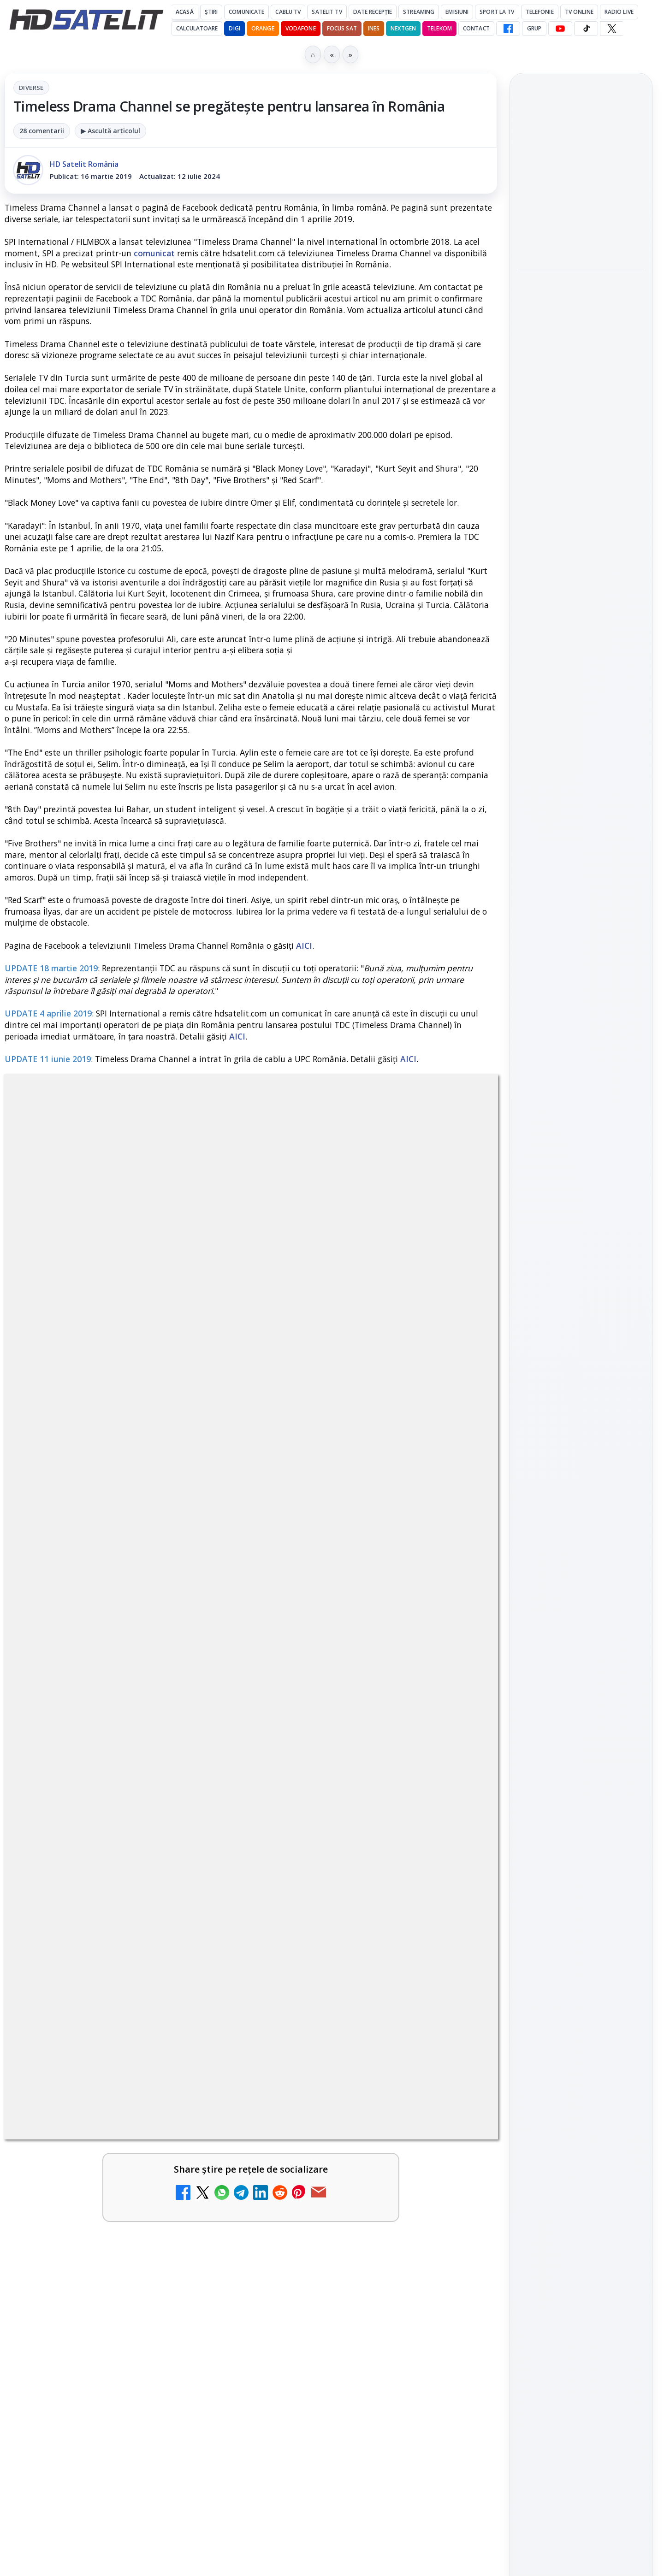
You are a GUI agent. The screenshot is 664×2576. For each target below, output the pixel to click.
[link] (581, 213)
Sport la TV (497, 12)
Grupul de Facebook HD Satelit (581, 1295)
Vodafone (300, 28)
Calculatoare (197, 28)
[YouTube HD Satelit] (560, 28)
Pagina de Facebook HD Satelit (581, 1258)
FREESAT (564, 1553)
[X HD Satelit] (611, 28)
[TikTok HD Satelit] (586, 28)
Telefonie (540, 12)
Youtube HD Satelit (581, 1352)
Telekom (439, 28)
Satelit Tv (327, 12)
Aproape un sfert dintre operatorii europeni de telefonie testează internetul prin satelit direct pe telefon (578, 179)
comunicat (154, 253)
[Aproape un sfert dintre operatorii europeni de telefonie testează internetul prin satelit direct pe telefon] (581, 245)
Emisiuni (456, 12)
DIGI (234, 28)
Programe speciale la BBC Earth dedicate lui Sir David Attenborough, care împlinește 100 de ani (579, 320)
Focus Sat (342, 28)
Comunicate (246, 12)
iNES (373, 28)
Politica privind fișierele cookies (581, 1694)
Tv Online (579, 12)
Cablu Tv (288, 12)
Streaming (418, 12)
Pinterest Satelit (581, 1431)
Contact (476, 28)
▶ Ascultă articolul (110, 130)
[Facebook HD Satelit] (508, 28)
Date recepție (372, 12)
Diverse (31, 87)
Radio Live (619, 12)
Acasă (185, 12)
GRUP (534, 28)
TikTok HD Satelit (581, 1379)
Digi (530, 1553)
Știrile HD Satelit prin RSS (581, 1462)
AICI (304, 945)
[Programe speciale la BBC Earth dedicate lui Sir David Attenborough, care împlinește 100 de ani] (581, 387)
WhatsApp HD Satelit (581, 1326)
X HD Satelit (581, 1405)
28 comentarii (41, 130)
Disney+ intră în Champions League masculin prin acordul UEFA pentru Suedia (574, 457)
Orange (262, 28)
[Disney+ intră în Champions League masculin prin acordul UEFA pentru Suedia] (581, 519)
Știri (211, 12)
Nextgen (403, 28)
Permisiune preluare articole (581, 1664)
